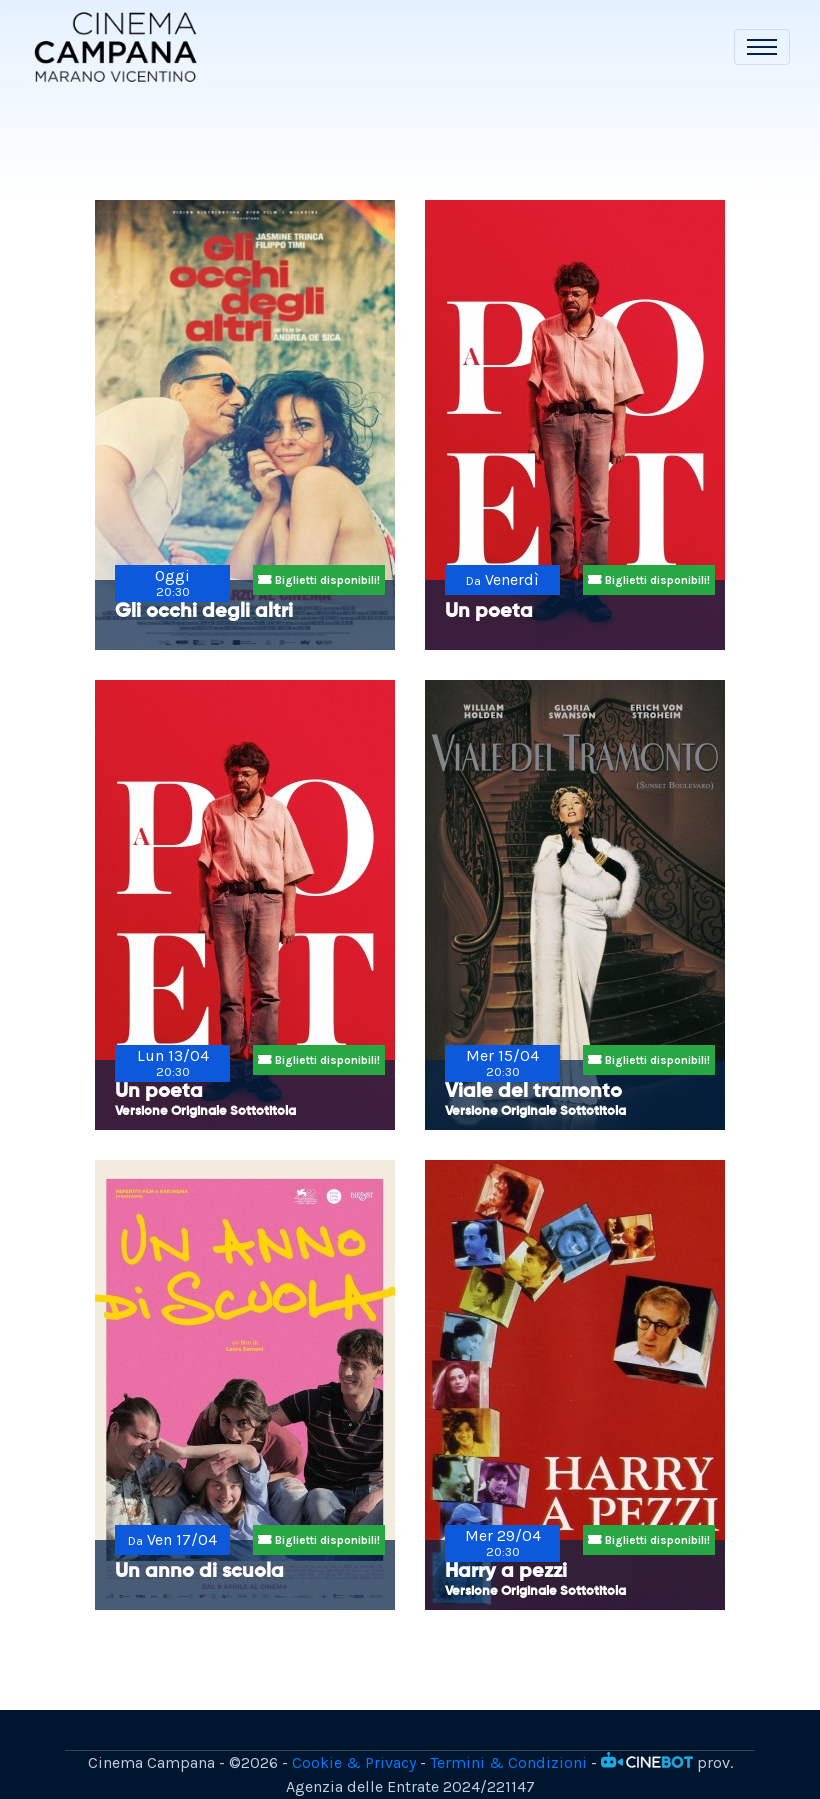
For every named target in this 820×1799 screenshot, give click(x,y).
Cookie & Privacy (354, 1762)
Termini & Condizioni (508, 1762)
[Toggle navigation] (762, 47)
